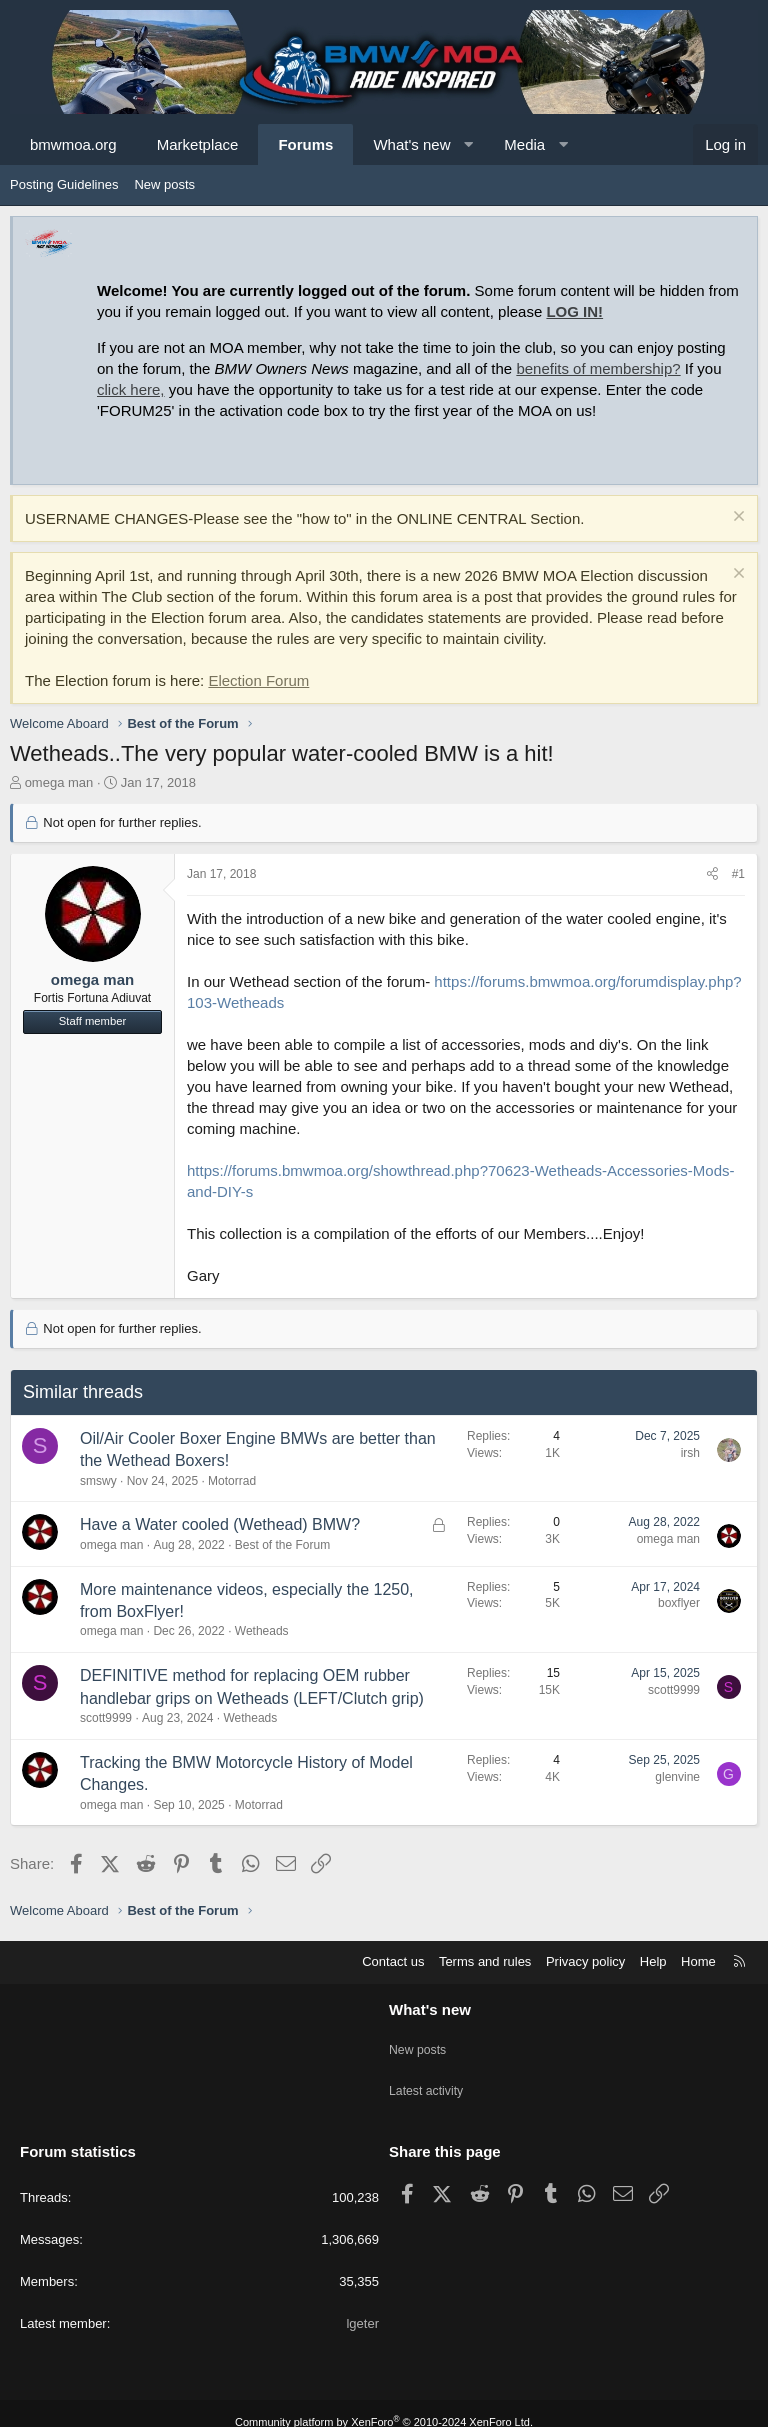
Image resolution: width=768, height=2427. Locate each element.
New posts (164, 184)
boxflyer (679, 1603)
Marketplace (198, 144)
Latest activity (428, 2079)
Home (698, 1961)
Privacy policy (585, 1961)
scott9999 (106, 1718)
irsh (690, 1453)
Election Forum (258, 680)
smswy (98, 1481)
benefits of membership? (598, 368)
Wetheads (262, 1631)
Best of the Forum (282, 1545)
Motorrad (232, 1481)
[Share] (712, 874)
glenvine (677, 1777)
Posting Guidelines (64, 184)
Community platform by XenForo (384, 2404)
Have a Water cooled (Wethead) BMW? (220, 1524)
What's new (411, 144)
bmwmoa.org (73, 144)
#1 (738, 874)
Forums (305, 144)
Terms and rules (485, 1961)
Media (524, 144)
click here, (131, 389)
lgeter (362, 2305)
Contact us (393, 1961)
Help (653, 1961)
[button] (468, 144)
